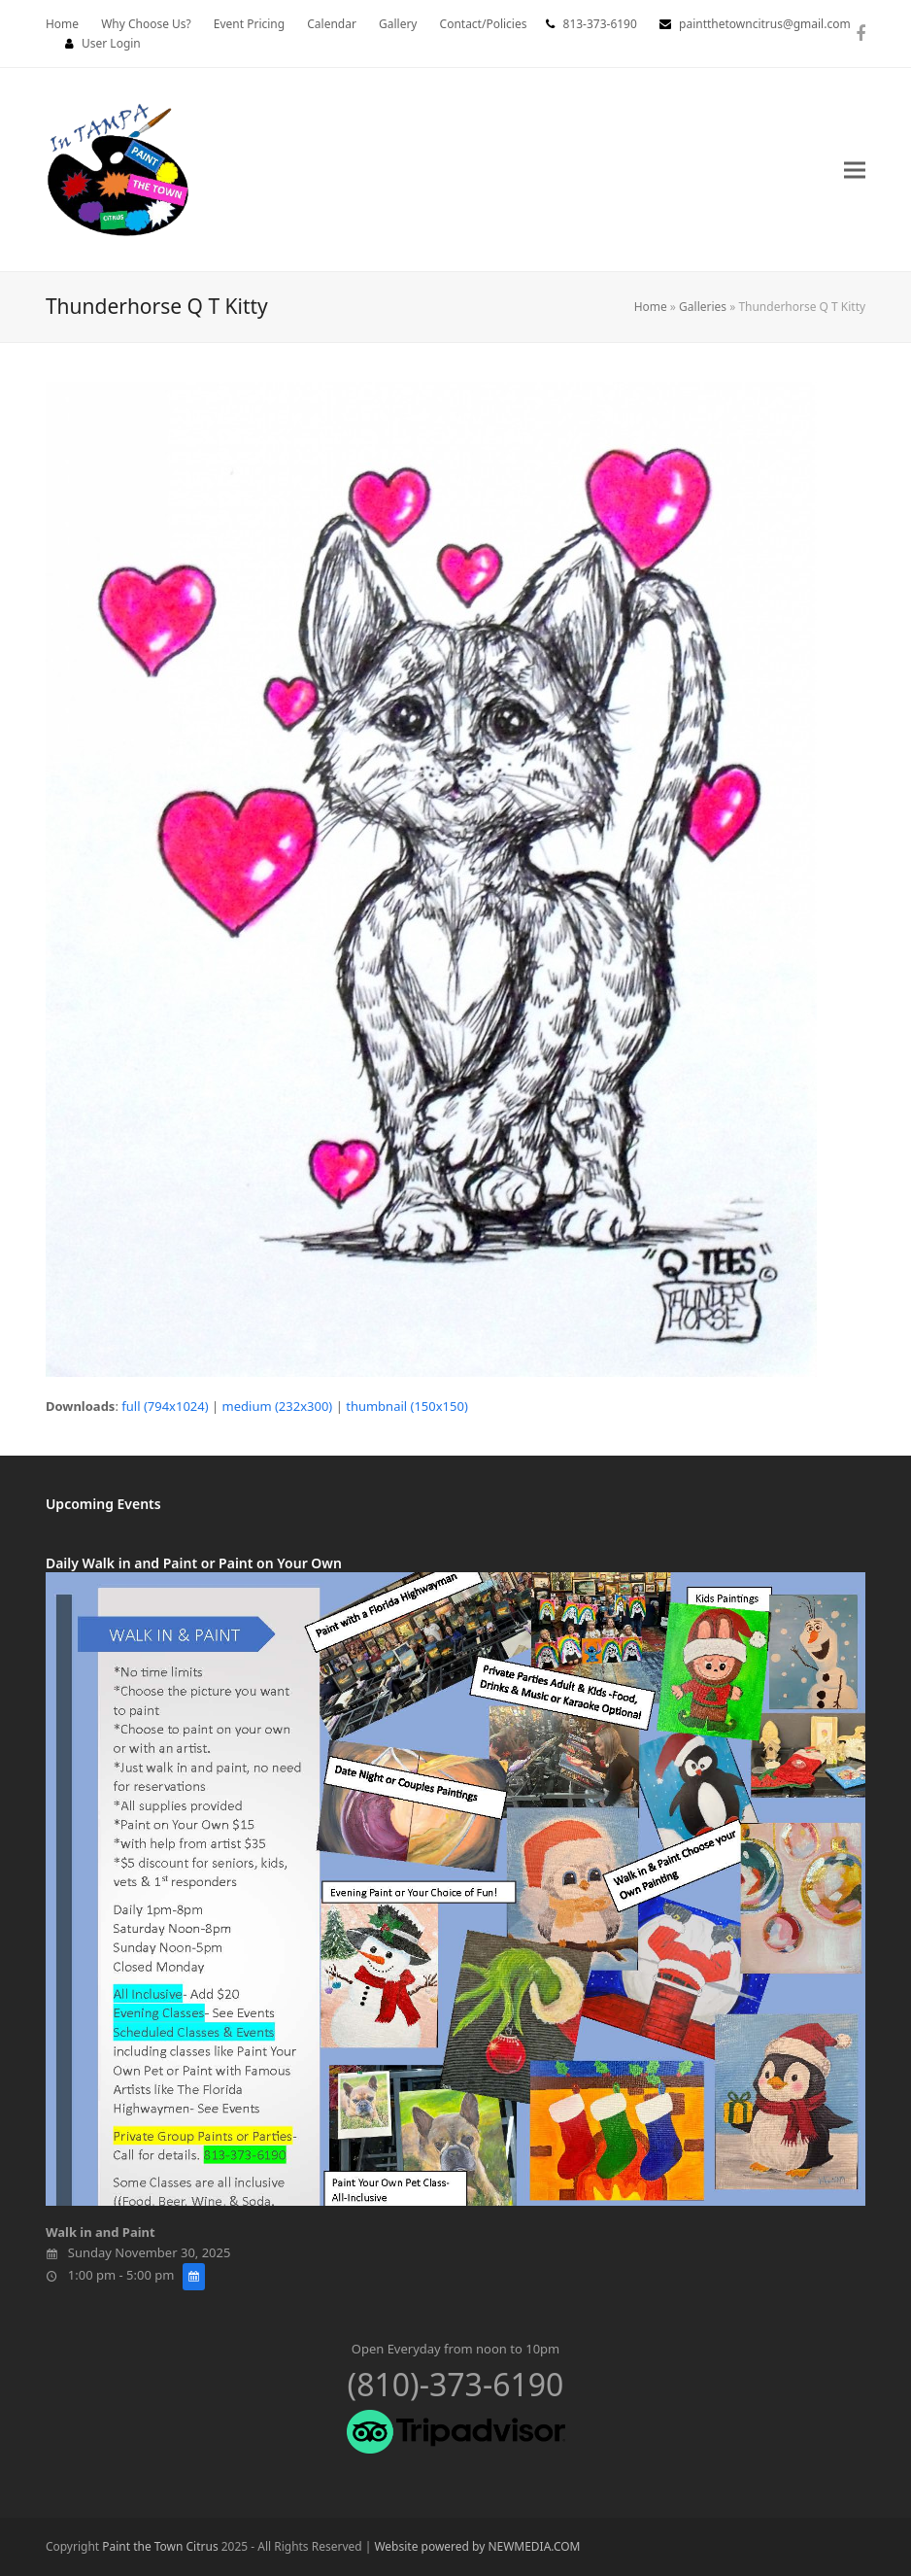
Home (650, 306)
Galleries (702, 306)
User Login (111, 43)
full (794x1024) (164, 1406)
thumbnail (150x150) (407, 1406)
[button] (854, 169)
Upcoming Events (103, 1503)
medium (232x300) (277, 1406)
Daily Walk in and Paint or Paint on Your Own (194, 1563)
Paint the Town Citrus (160, 2546)
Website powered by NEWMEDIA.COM (477, 2546)
